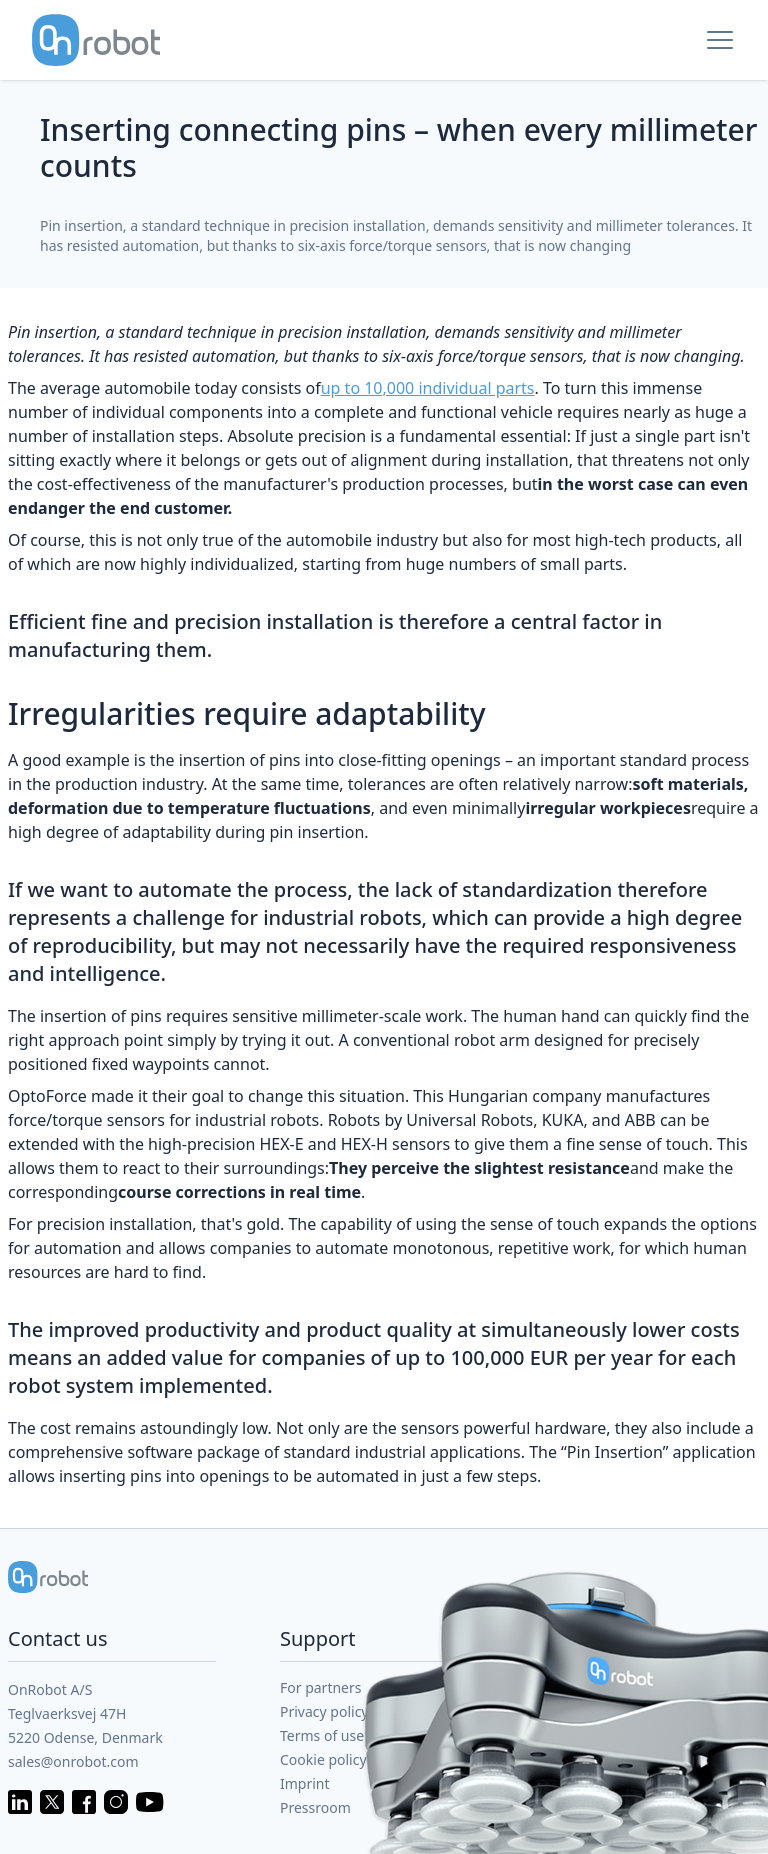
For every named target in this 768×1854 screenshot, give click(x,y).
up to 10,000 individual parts (428, 388)
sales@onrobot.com (73, 1761)
